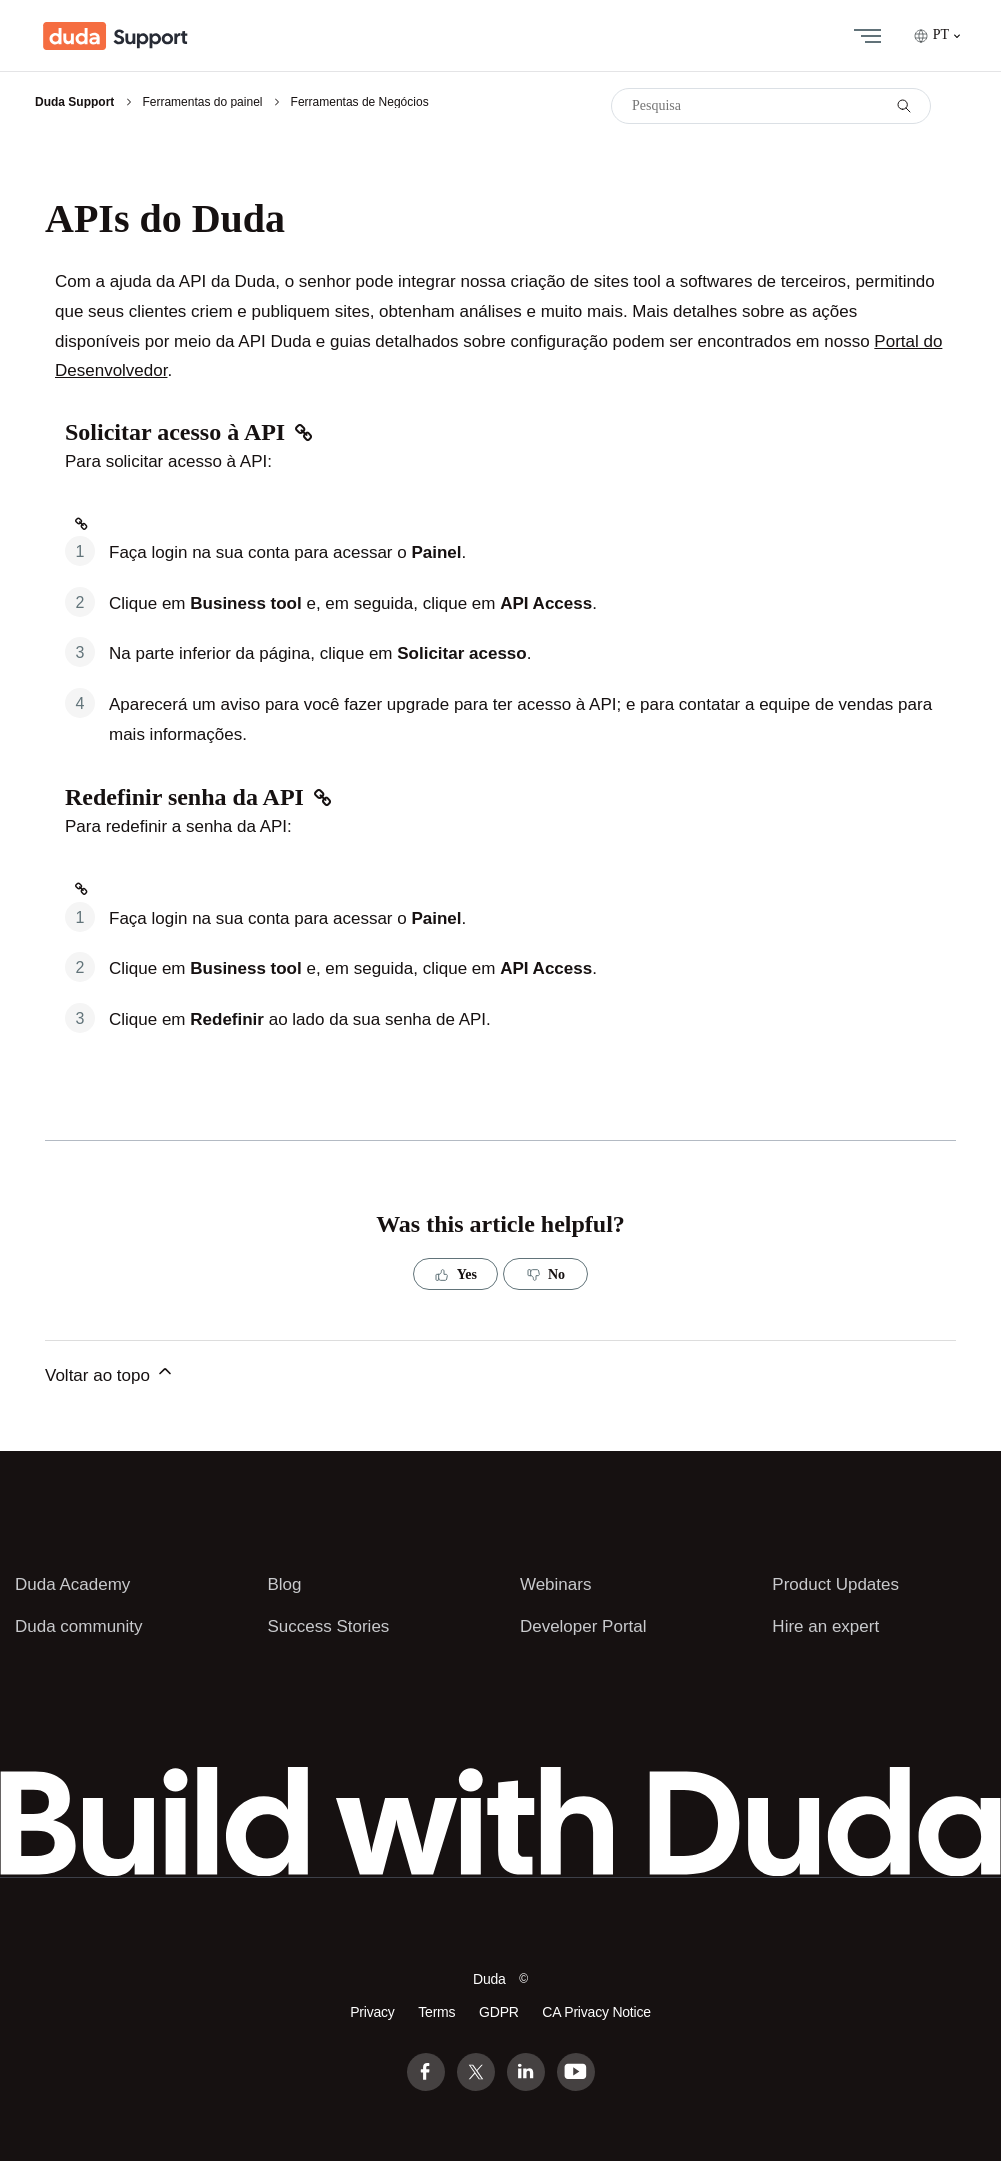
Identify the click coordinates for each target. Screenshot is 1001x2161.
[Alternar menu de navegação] (863, 36)
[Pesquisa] (771, 106)
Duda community (79, 1626)
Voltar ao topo (110, 1373)
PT (937, 35)
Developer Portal (583, 1626)
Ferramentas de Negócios (360, 102)
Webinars (556, 1584)
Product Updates (835, 1584)
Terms (436, 2012)
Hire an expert (825, 1626)
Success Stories (328, 1626)
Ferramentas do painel (202, 102)
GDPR (499, 2012)
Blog (284, 1584)
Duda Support (74, 102)
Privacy (372, 2012)
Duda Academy (72, 1584)
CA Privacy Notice (596, 2012)
